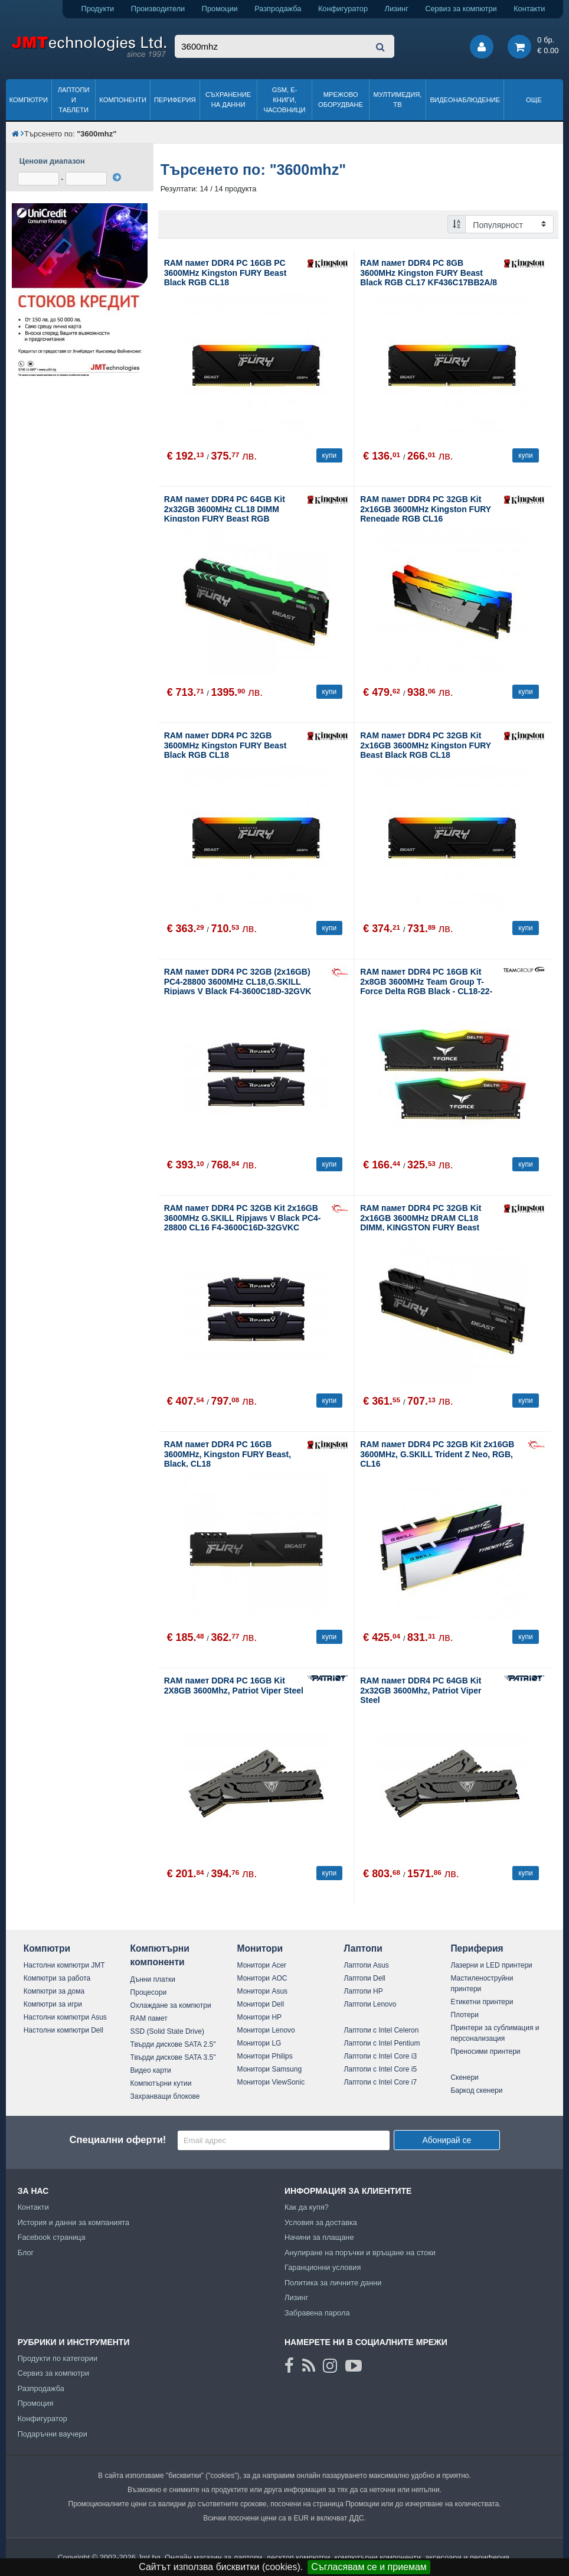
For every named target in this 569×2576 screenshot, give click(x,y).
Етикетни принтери (481, 2002)
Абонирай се (447, 2140)
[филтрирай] (117, 177)
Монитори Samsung (269, 2069)
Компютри (28, 99)
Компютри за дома (54, 1991)
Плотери (464, 2015)
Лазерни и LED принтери (491, 1965)
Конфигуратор (343, 8)
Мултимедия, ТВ (398, 99)
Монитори (260, 1948)
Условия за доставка (320, 2222)
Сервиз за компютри (460, 8)
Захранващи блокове (165, 2096)
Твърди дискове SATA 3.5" (173, 2057)
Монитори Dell (260, 2004)
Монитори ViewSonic (271, 2082)
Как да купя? (306, 2207)
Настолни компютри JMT (64, 1965)
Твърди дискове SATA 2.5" (173, 2044)
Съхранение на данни (228, 99)
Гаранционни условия (322, 2267)
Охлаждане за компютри (170, 2005)
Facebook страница (52, 2237)
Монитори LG (259, 2043)
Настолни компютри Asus (65, 2017)
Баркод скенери (476, 2090)
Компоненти (122, 99)
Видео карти (150, 2070)
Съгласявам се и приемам (369, 2567)
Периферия (175, 99)
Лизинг (396, 8)
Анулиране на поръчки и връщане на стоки (360, 2252)
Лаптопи (363, 1948)
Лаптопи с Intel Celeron (381, 2030)
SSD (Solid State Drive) (167, 2031)
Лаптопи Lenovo (370, 2004)
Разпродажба (277, 8)
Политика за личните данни (333, 2282)
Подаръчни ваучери (52, 2434)
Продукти (97, 8)
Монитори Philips (265, 2056)
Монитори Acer (262, 1965)
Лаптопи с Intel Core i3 (380, 2056)
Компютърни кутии (161, 2083)
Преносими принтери (485, 2051)
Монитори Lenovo (266, 2030)
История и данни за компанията (74, 2222)
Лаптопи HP (363, 1991)
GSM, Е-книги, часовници (285, 99)
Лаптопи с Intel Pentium (382, 2043)
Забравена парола (317, 2312)
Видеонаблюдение (465, 99)
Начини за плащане (319, 2237)
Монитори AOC (262, 1978)
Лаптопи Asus (366, 1965)
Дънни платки (152, 1979)
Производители (158, 8)
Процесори (148, 1992)
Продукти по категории (57, 2358)
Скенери (464, 2077)
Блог (26, 2252)
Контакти (529, 8)
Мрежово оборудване (340, 99)
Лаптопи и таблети (74, 99)
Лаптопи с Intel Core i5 (380, 2069)
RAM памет (149, 2018)
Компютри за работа (57, 1978)
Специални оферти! (117, 2139)
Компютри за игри (53, 2004)
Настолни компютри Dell (63, 2030)
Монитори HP (259, 2017)
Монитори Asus (262, 1991)
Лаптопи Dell (364, 1978)
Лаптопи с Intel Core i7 (380, 2082)
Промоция (36, 2403)
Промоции (220, 8)
